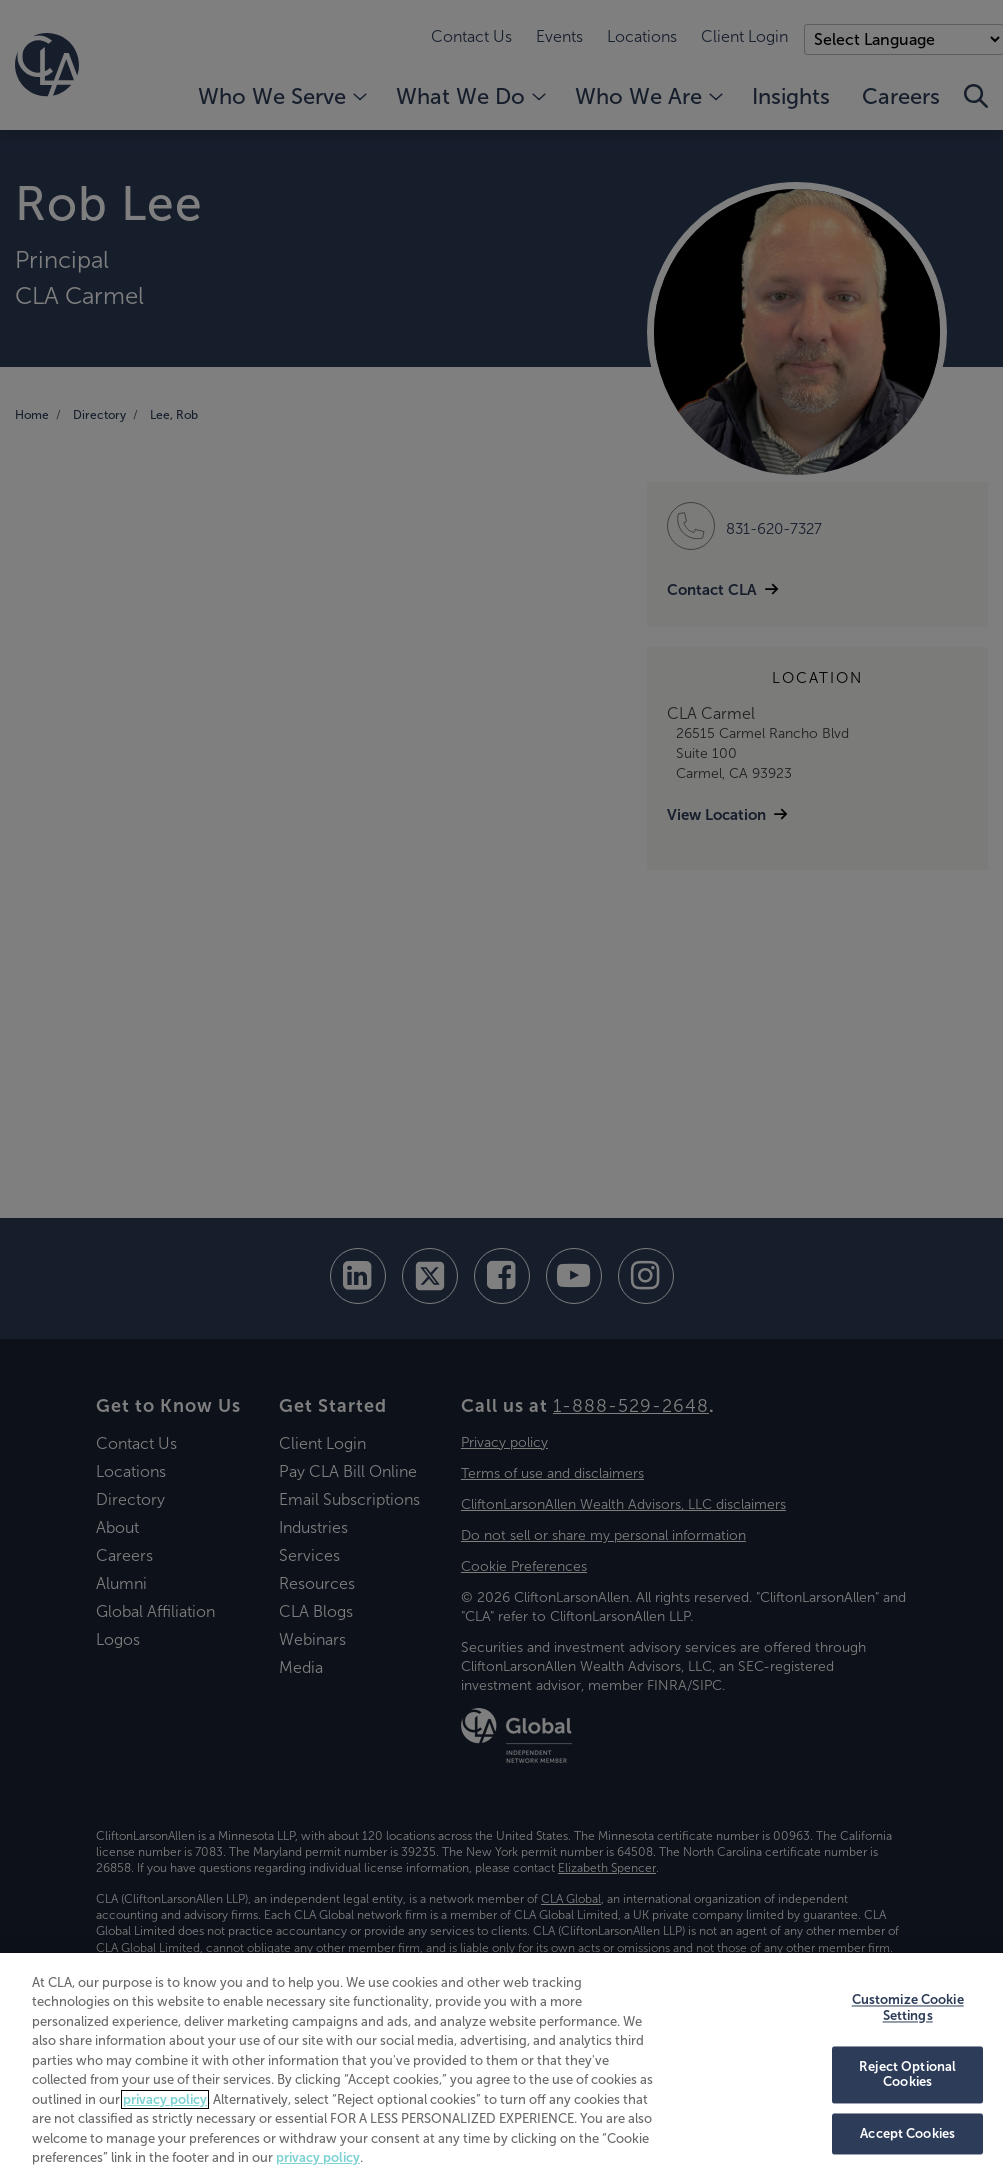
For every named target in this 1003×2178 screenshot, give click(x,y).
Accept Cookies (907, 2133)
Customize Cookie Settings (908, 2008)
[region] (501, 2065)
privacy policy (165, 2099)
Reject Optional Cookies (907, 2074)
